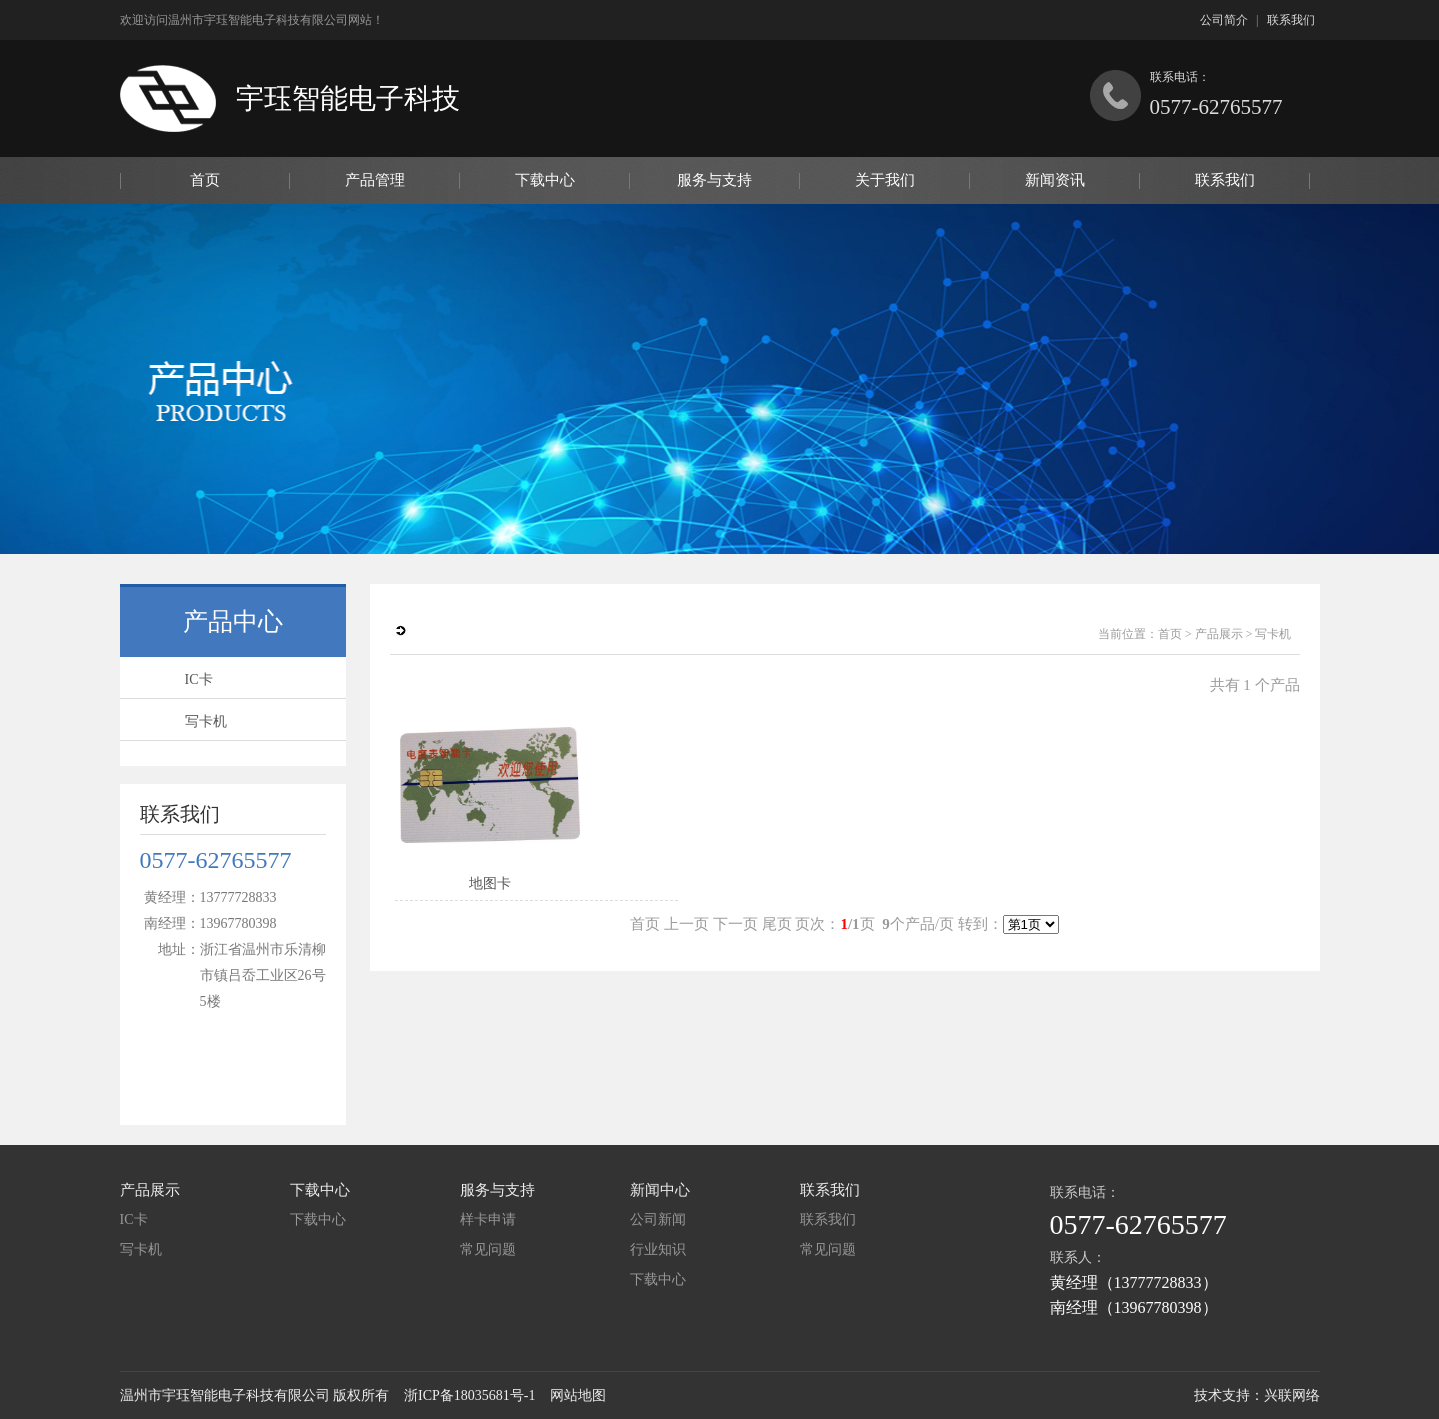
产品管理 (375, 180)
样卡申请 (488, 1219)
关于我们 (885, 180)
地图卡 (490, 883)
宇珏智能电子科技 (348, 98)
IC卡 (199, 679)
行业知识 (658, 1249)
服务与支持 (714, 180)
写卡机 (206, 721)
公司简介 (1224, 20)
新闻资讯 (1055, 180)
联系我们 (1291, 20)
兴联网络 (1292, 1395)
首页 (205, 180)
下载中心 (545, 180)
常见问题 (488, 1249)
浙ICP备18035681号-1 (469, 1395)
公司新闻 (658, 1219)
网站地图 (578, 1395)
